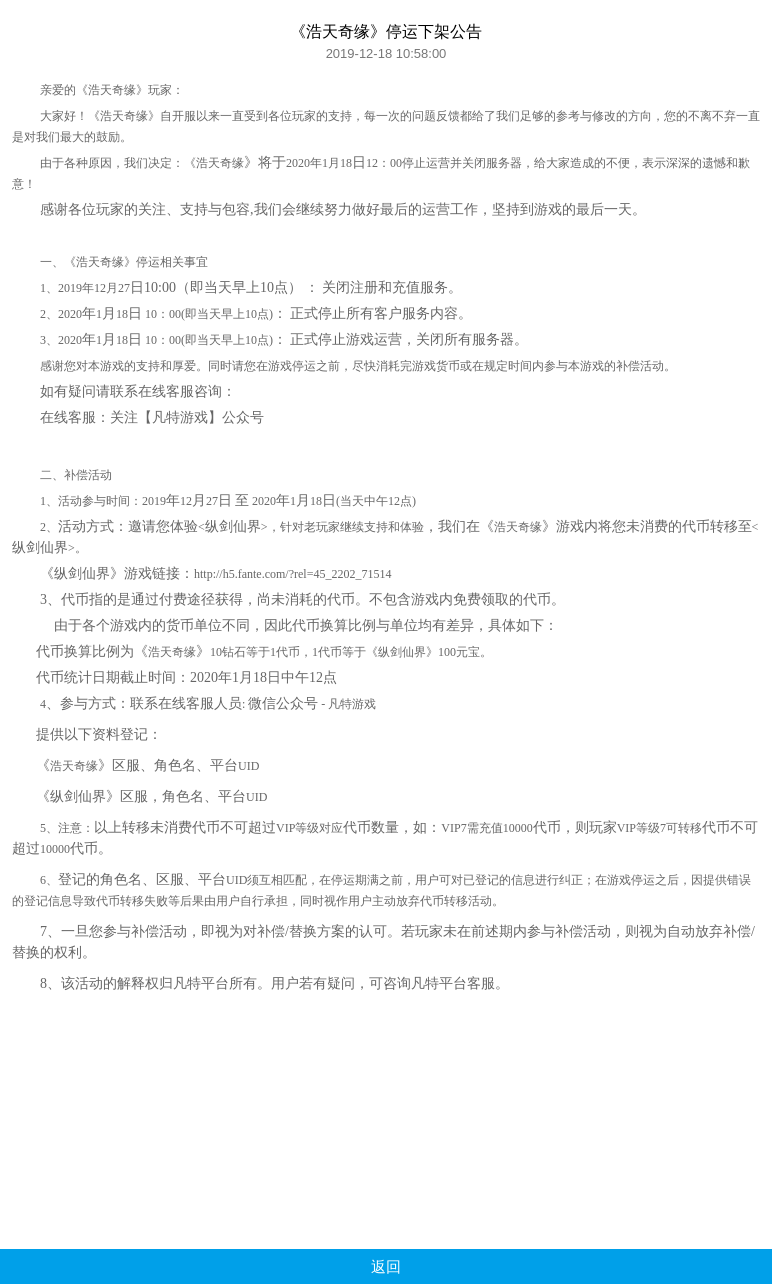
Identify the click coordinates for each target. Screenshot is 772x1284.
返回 (386, 1266)
